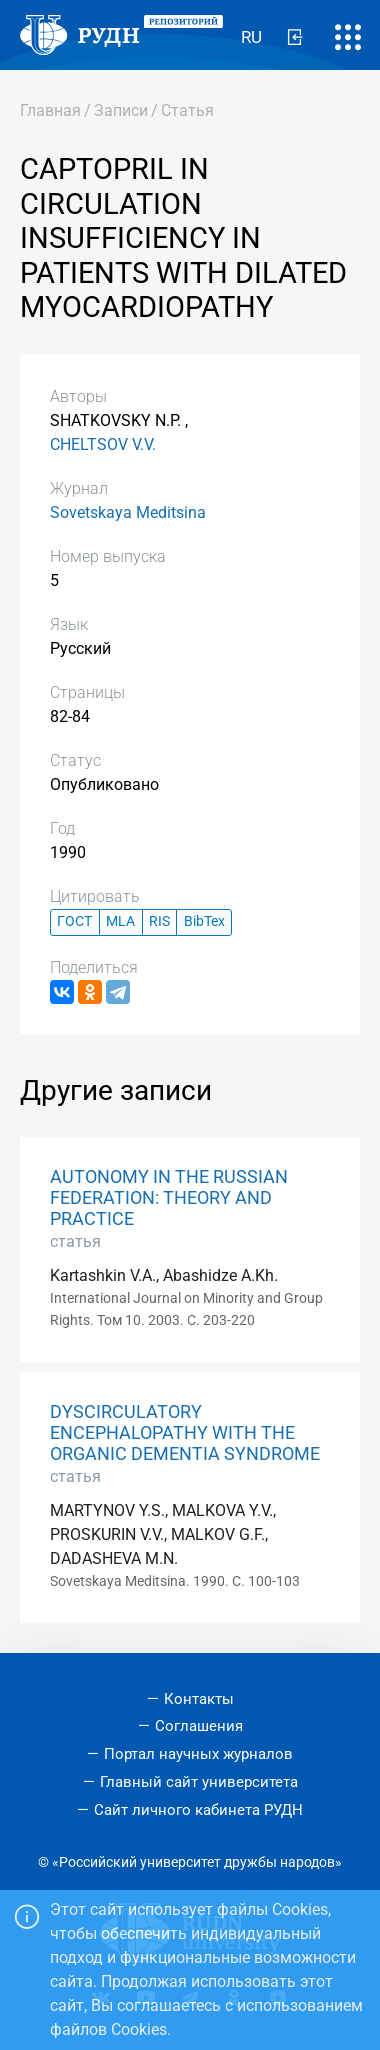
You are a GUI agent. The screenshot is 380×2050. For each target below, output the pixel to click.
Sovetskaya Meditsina (128, 512)
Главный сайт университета (199, 1782)
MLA (120, 921)
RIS (159, 921)
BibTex (204, 921)
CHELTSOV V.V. (103, 444)
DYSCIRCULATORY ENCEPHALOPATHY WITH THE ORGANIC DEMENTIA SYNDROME (185, 1433)
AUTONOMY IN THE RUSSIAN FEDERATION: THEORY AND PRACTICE (169, 1198)
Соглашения (199, 1726)
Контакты (199, 1699)
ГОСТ (74, 921)
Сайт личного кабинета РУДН (198, 1810)
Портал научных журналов (198, 1754)
